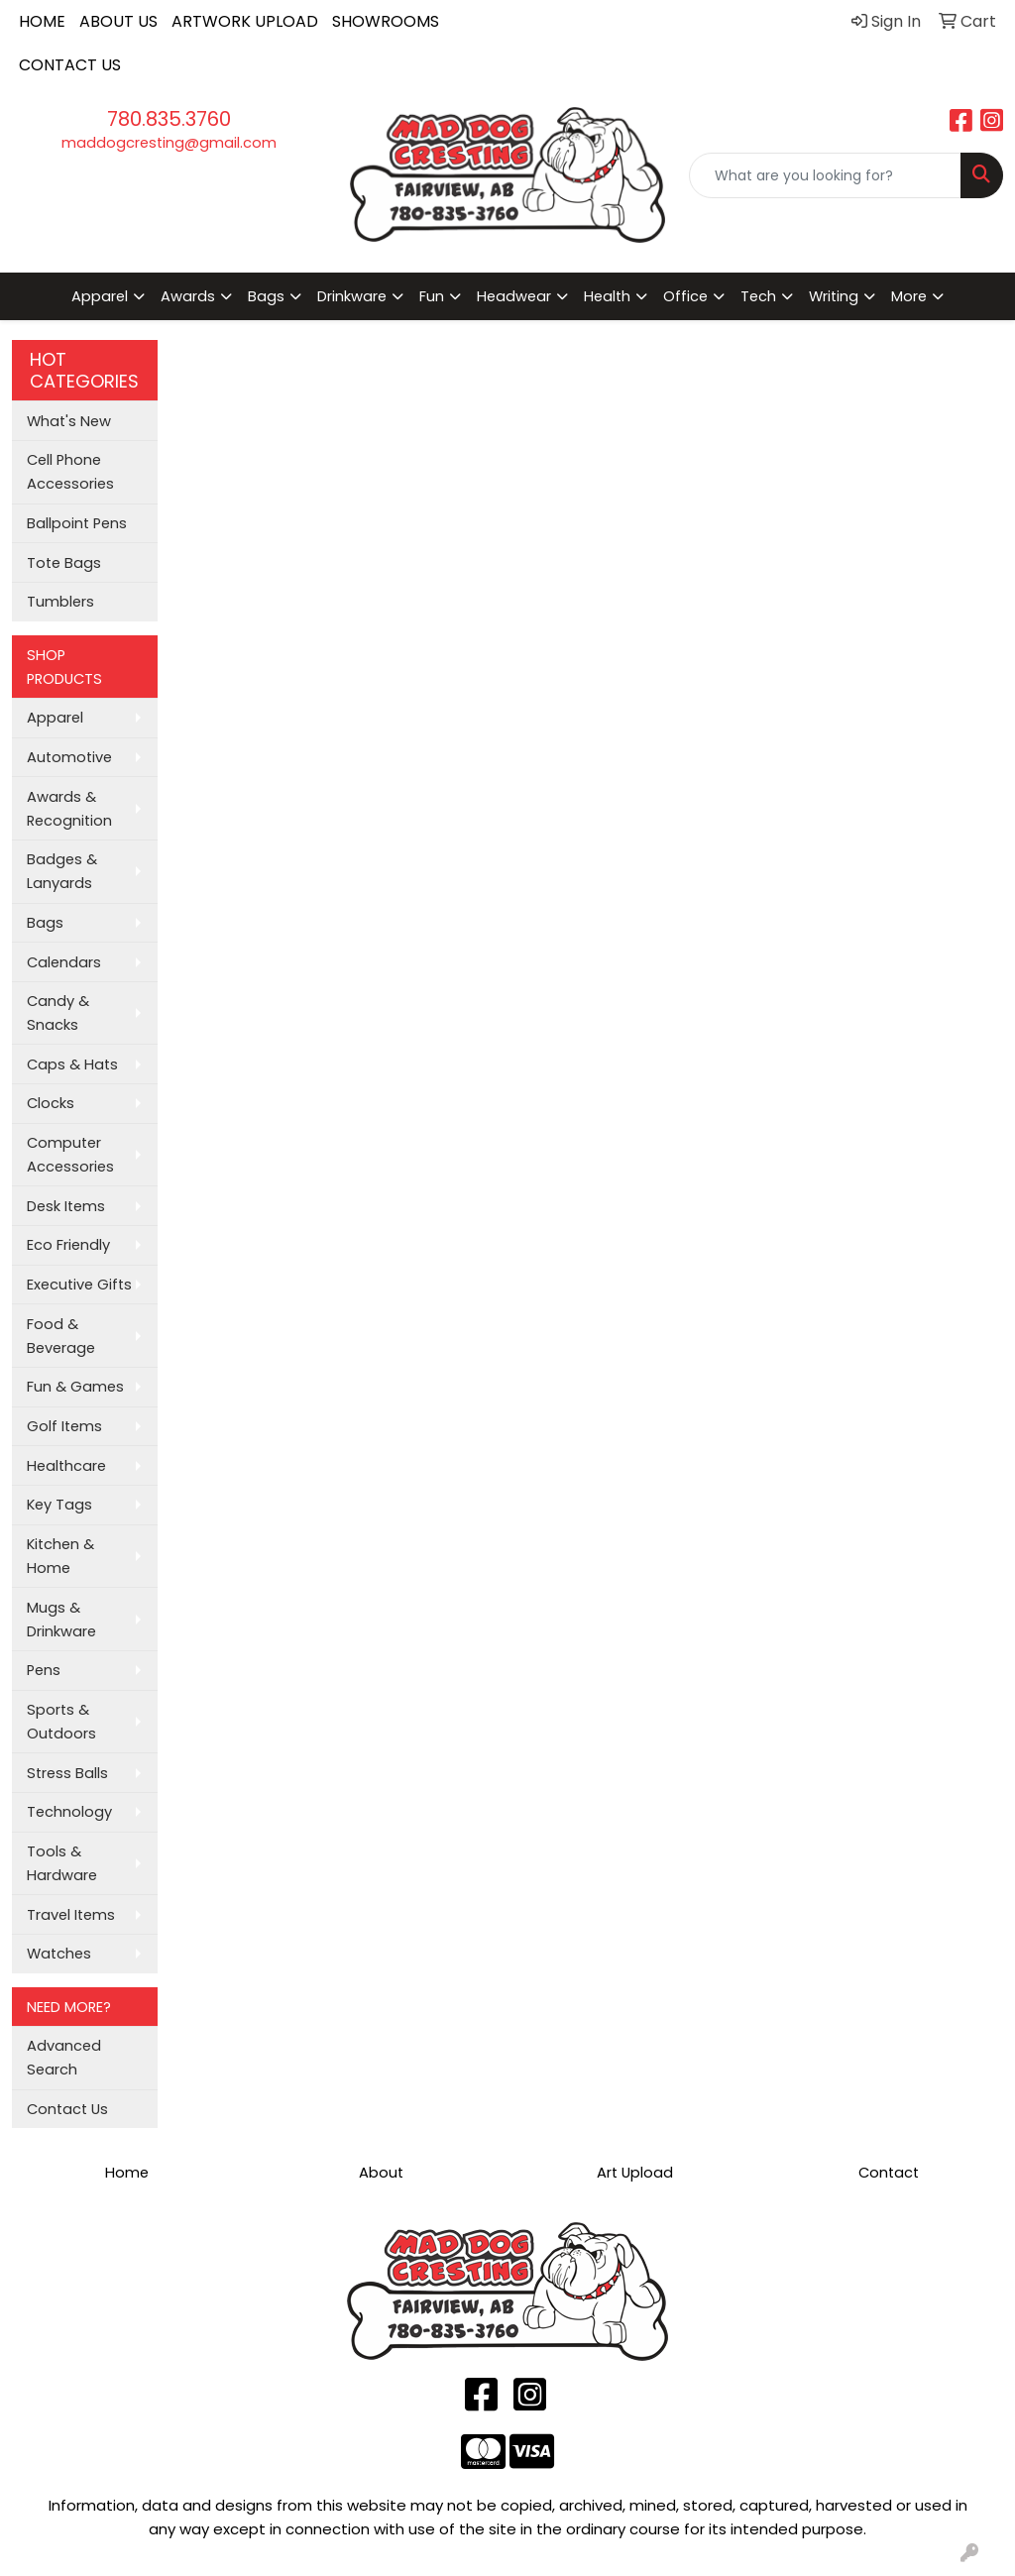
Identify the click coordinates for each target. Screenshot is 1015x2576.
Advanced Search (64, 2057)
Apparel (55, 718)
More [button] (909, 296)
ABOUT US (118, 21)
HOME (42, 21)
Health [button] (607, 296)
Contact (888, 2173)
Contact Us (67, 2109)
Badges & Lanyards (62, 871)
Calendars (64, 962)
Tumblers (60, 602)
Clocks (50, 1103)
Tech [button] (758, 296)
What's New (69, 421)
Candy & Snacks (58, 1013)
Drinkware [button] (352, 296)
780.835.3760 (169, 119)
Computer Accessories (70, 1154)
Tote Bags (64, 563)
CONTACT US (70, 65)
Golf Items (64, 1426)
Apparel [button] (99, 296)
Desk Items (66, 1206)
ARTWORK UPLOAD (244, 21)
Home (127, 2173)
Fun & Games (75, 1387)
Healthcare (66, 1466)
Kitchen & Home (60, 1556)
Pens (43, 1670)
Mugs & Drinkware (61, 1619)
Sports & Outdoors (61, 1721)
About (381, 2173)
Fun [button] (431, 296)
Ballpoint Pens (77, 523)
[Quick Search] (825, 175)
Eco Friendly (68, 1245)
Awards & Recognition (69, 809)
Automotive (69, 757)
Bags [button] (266, 296)
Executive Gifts (79, 1284)
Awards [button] (188, 296)
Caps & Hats (72, 1064)
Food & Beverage (61, 1336)
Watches (59, 1953)
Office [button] (685, 296)
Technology (69, 1812)
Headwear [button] (514, 296)
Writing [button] (833, 296)
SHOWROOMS (385, 21)
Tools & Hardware (62, 1863)
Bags (45, 923)
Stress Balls (67, 1773)
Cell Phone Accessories (70, 472)
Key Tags (59, 1504)
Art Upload (635, 2173)
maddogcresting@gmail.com (169, 143)
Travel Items (71, 1915)
